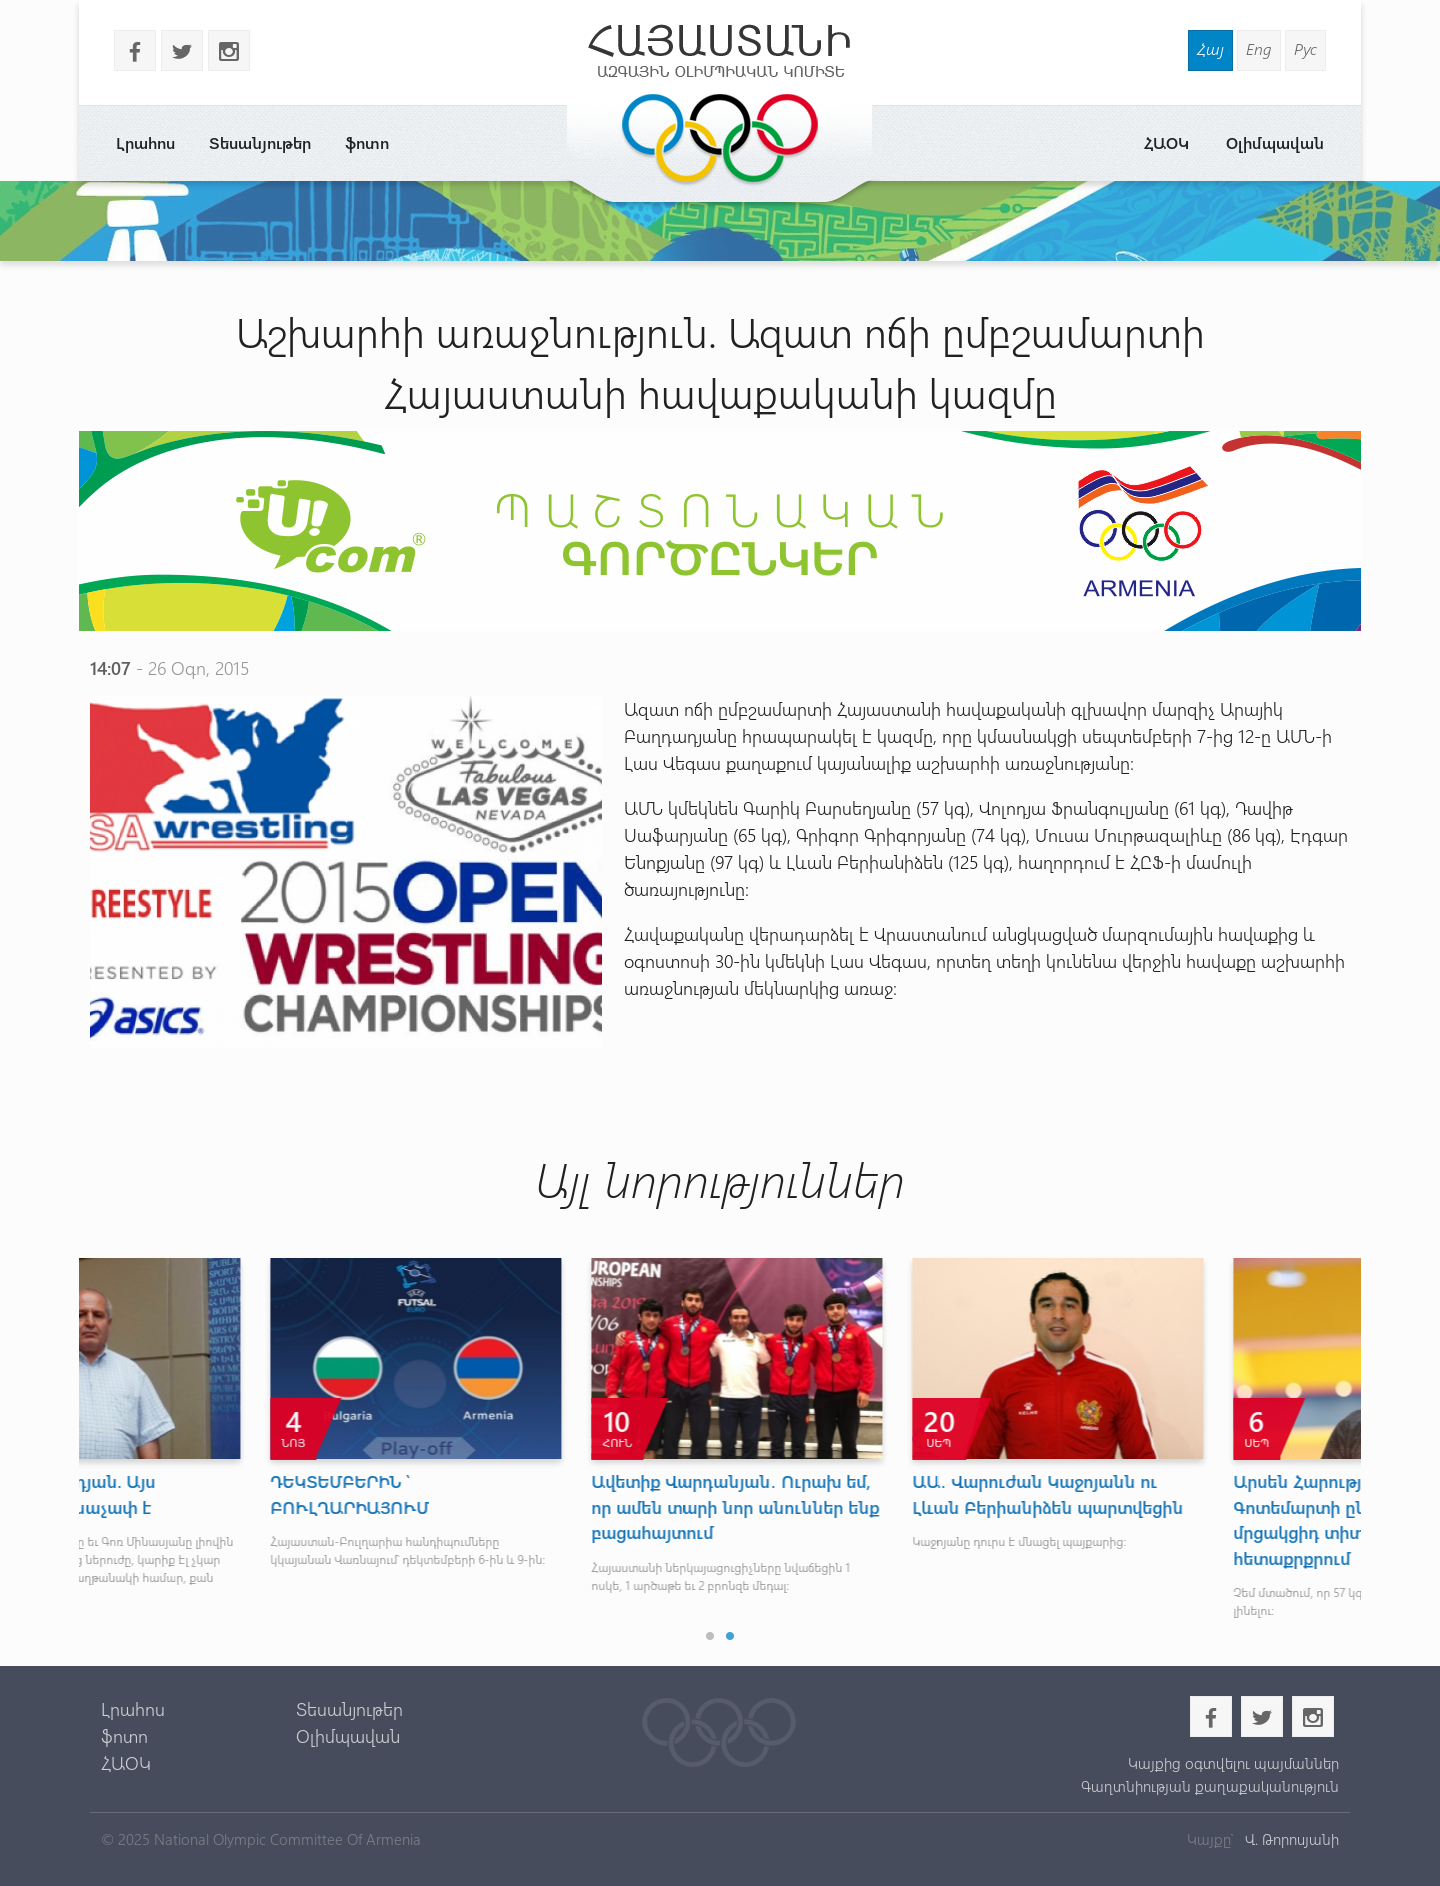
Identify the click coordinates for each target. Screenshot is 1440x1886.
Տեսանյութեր (260, 142)
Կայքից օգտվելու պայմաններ (1233, 1763)
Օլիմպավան (1275, 142)
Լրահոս (145, 142)
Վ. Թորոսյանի (1290, 1839)
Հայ (1210, 48)
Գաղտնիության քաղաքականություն (1210, 1786)
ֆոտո (367, 142)
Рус (1305, 48)
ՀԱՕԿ (1166, 142)
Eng (1259, 48)
